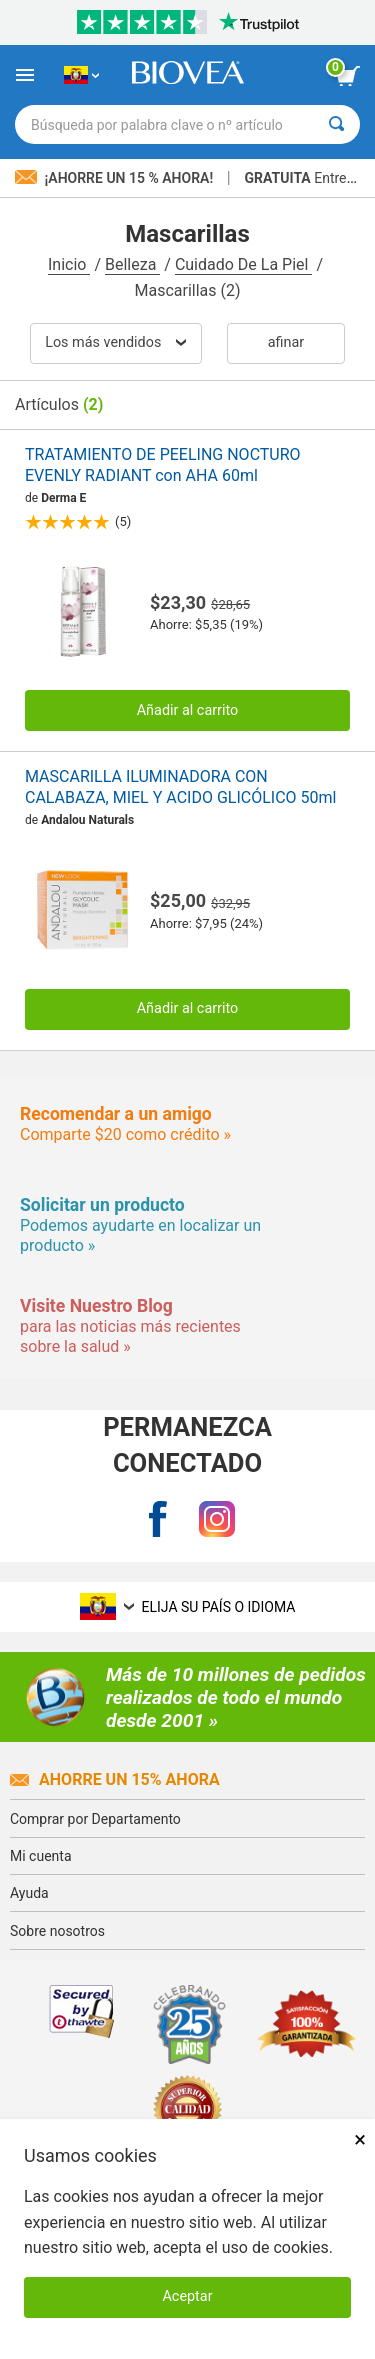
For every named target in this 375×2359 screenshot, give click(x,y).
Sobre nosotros (57, 1931)
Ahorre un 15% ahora (115, 1779)
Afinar (286, 342)
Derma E (63, 498)
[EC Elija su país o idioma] (81, 75)
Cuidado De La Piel (244, 264)
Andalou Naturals (87, 820)
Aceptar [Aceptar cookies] (187, 2296)
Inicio (69, 264)
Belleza (132, 264)
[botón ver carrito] (348, 76)
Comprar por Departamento (95, 1819)
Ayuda (29, 1893)
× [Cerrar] (360, 2139)
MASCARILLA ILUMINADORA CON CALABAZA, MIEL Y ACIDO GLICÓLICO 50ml (180, 787)
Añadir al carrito (188, 710)
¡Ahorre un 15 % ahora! (116, 178)
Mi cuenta (41, 1856)
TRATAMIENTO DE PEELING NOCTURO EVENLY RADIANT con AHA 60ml (163, 465)
